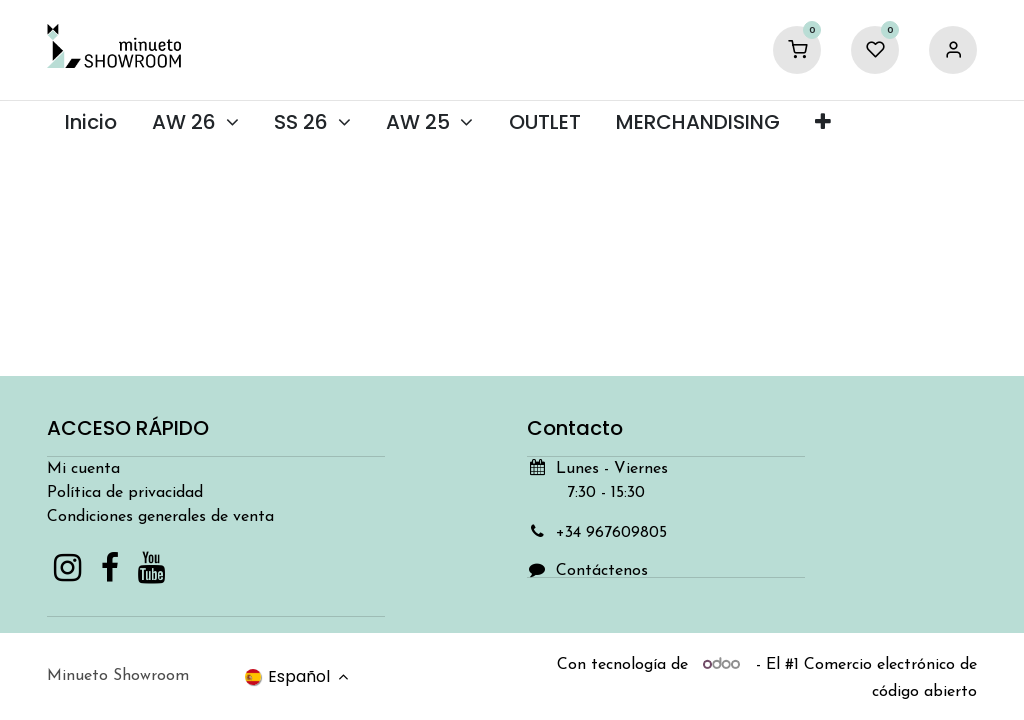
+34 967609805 (611, 533)
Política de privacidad (125, 493)
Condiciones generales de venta (160, 517)
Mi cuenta (83, 469)
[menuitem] (90, 122)
